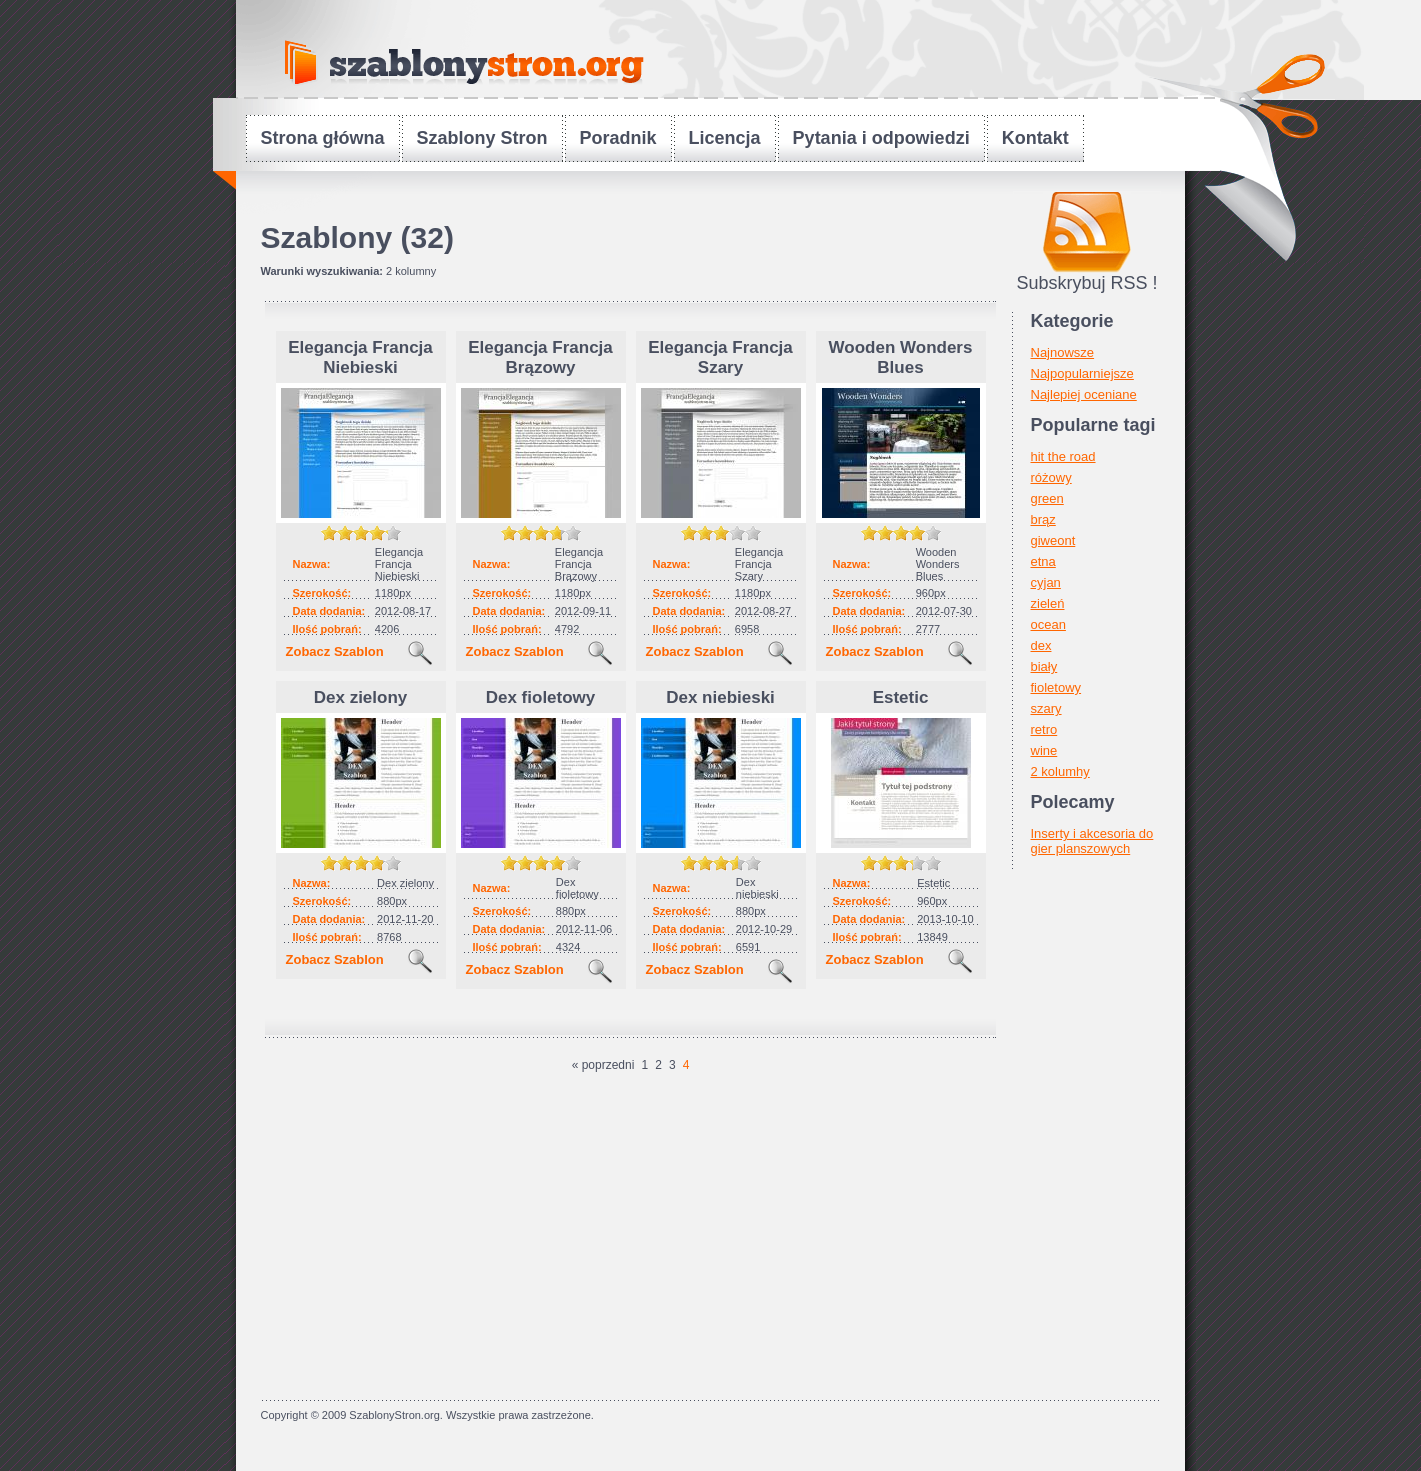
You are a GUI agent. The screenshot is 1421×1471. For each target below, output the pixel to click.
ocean (1048, 624)
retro (1044, 729)
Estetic (901, 697)
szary (1046, 708)
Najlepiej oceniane (1084, 394)
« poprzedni (603, 1065)
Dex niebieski (720, 697)
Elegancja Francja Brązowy (540, 357)
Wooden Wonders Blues (901, 357)
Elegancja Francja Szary (720, 357)
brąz (1043, 519)
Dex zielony (361, 697)
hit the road (1063, 456)
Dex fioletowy (541, 697)
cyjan (1046, 582)
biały (1044, 666)
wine (1044, 750)
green (1047, 498)
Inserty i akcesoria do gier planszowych (1092, 841)
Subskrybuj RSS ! (1086, 283)
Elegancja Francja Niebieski (360, 357)
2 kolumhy (1060, 771)
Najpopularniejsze (1082, 373)
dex (1041, 645)
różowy (1051, 477)
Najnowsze (1063, 352)
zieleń (1048, 603)
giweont (1053, 540)
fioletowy (1056, 687)
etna (1043, 561)
